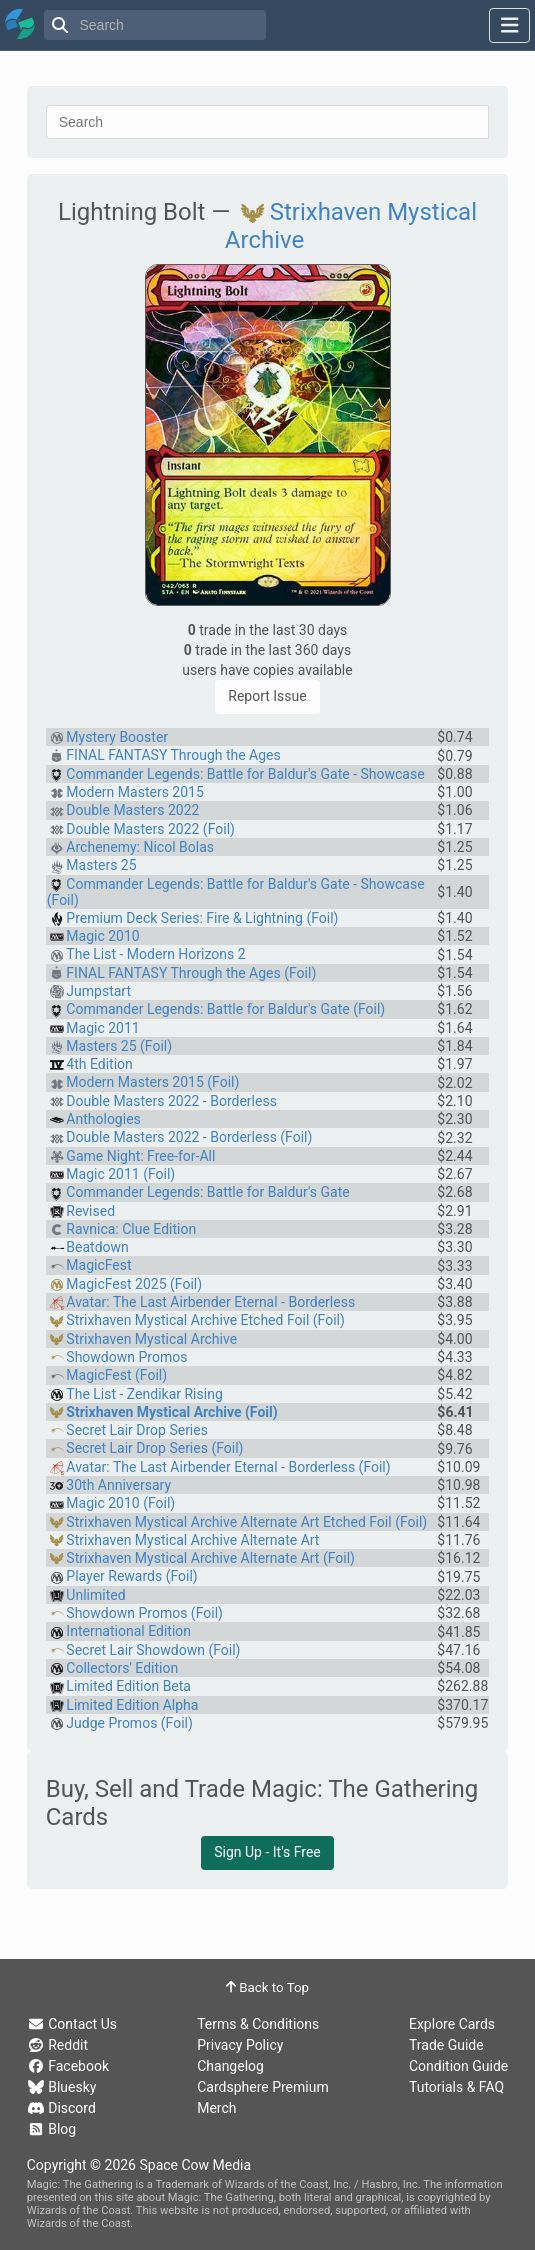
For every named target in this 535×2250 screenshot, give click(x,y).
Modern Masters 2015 (134, 792)
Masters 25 (101, 865)
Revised (90, 1211)
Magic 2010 (102, 936)
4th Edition (99, 1064)
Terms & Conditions (258, 2024)
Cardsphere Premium (263, 2087)
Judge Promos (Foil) (129, 1723)
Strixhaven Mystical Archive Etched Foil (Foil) (205, 1320)
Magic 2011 (102, 1028)
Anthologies (103, 1119)
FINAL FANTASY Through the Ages (173, 755)
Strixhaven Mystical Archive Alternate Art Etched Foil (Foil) (246, 1522)
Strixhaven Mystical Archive (151, 1339)
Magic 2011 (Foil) (120, 1174)
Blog (51, 2129)
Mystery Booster (117, 737)
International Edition (128, 1631)
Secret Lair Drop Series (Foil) (154, 1448)
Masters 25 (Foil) (119, 1046)
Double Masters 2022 (132, 810)
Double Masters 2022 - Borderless (171, 1101)
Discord (61, 2108)
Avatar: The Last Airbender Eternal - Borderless (210, 1302)
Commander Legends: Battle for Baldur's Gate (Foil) (225, 1009)
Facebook (68, 2066)
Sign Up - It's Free (267, 1852)
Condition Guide (458, 2066)
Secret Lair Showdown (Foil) (153, 1650)
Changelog (230, 2066)
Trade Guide (446, 2045)
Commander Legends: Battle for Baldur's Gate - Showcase (245, 774)
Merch (216, 2108)
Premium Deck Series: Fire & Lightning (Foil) (202, 918)
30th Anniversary (118, 1485)
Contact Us (72, 2024)
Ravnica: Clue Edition (131, 1229)
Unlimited (95, 1595)
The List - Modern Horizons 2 (155, 954)
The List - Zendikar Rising (144, 1394)
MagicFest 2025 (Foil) (134, 1284)
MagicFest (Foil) (116, 1375)
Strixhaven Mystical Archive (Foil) (171, 1412)
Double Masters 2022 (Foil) (150, 829)
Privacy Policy (240, 2045)
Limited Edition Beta (128, 1686)
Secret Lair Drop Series (137, 1430)
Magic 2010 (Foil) (120, 1503)
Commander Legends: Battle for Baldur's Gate (207, 1192)
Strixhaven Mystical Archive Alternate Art (192, 1540)
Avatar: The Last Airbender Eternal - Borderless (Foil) (228, 1467)
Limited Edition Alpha (132, 1705)
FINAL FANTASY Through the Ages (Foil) (191, 973)
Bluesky (62, 2087)
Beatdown (97, 1247)
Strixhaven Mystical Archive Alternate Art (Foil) (210, 1558)
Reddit (57, 2045)
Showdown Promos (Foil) (144, 1613)
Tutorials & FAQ (456, 2087)
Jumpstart (98, 991)
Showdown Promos (126, 1357)
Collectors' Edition (122, 1668)
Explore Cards (452, 2024)
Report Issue (267, 696)
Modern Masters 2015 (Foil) (152, 1082)
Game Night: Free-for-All (140, 1156)
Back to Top (267, 1987)
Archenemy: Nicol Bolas (140, 847)
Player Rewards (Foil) (131, 1576)
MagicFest (98, 1265)
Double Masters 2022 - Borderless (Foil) (189, 1137)
